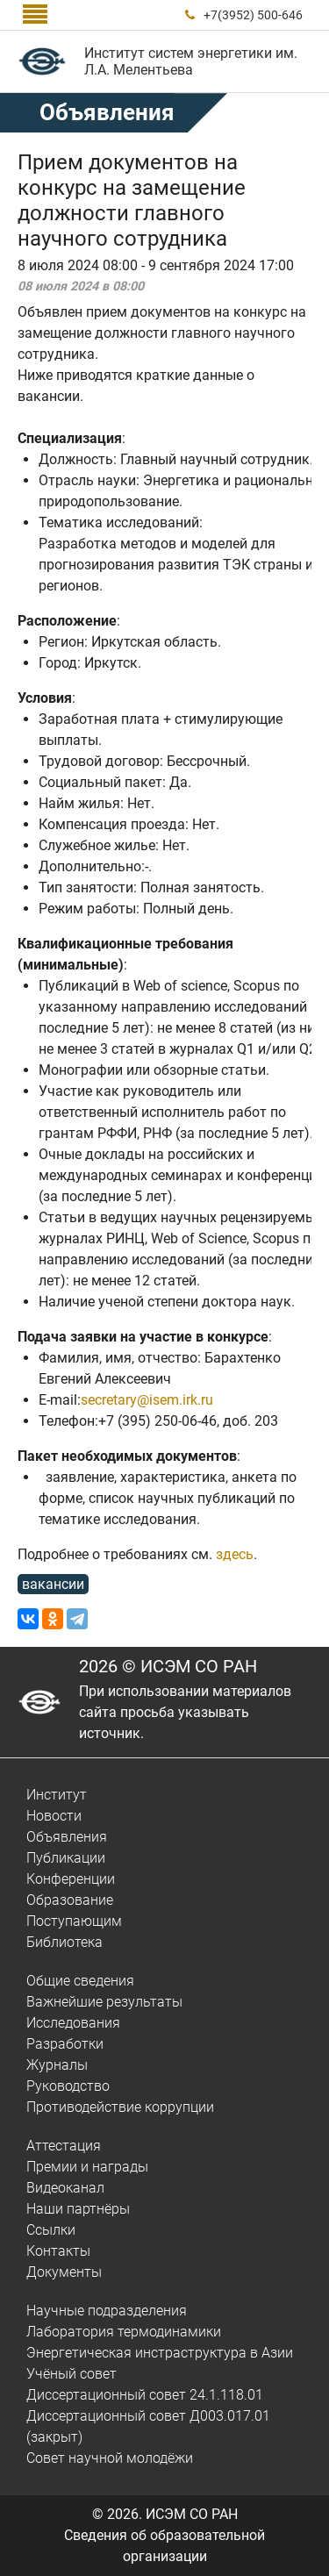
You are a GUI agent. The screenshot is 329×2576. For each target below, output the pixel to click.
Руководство (68, 2086)
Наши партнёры (78, 2208)
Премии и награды (87, 2166)
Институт (56, 1794)
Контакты (58, 2251)
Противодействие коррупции (120, 2107)
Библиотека (64, 1942)
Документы (64, 2272)
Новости (54, 1815)
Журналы (57, 2065)
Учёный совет (71, 2373)
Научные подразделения (106, 2310)
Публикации (65, 1858)
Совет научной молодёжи (109, 2458)
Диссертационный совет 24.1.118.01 (144, 2394)
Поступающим (74, 1921)
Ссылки (50, 2230)
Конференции (70, 1879)
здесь (235, 1554)
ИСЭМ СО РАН (192, 2514)
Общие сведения (80, 1980)
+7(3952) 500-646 (253, 15)
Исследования (73, 2022)
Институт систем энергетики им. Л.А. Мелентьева (190, 61)
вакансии (53, 1584)
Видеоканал (65, 2187)
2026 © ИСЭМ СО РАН (168, 1666)
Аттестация (63, 2145)
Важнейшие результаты (104, 2001)
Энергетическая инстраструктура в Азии (159, 2352)
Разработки (65, 2044)
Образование (69, 1900)
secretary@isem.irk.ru (147, 1400)
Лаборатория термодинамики (123, 2331)
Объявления (66, 1836)
